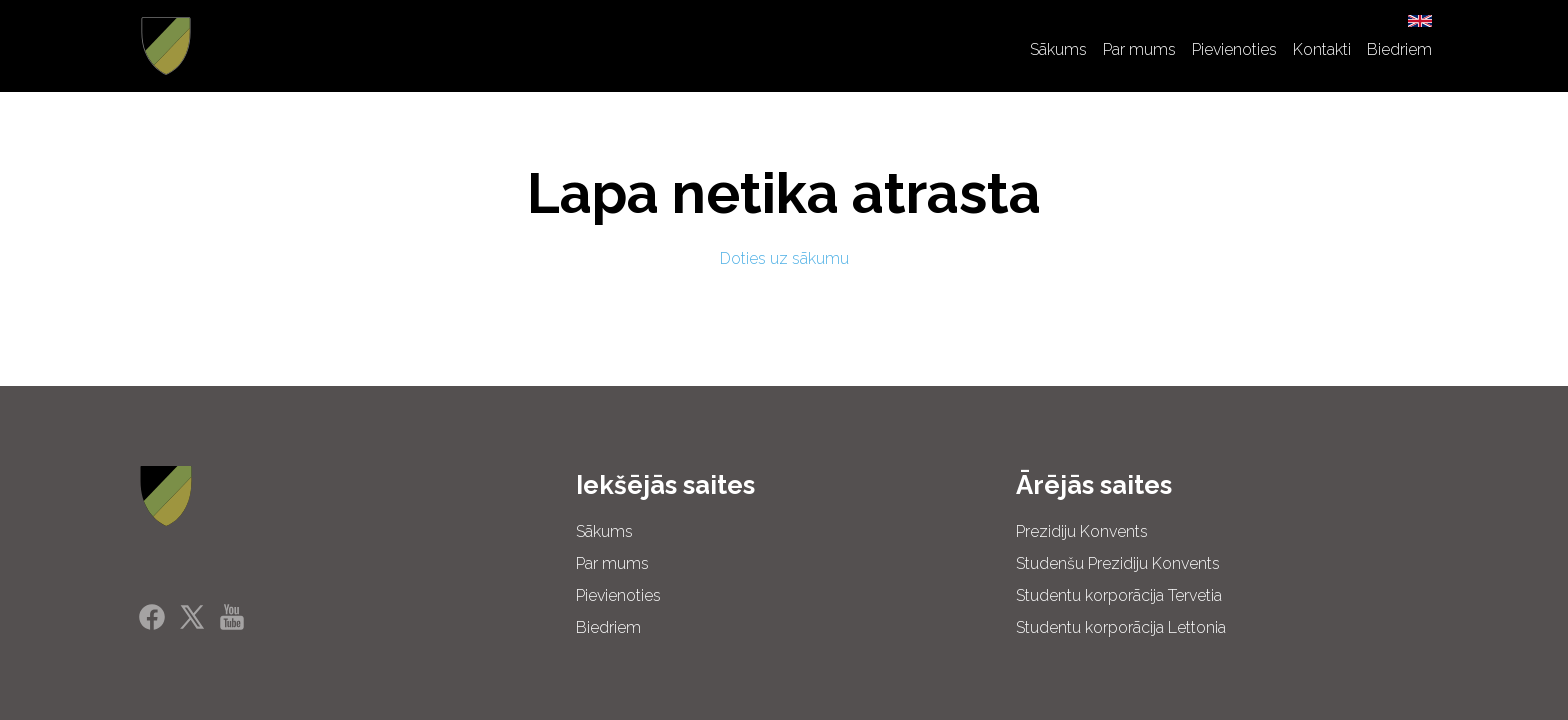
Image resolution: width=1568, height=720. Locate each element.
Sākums (1058, 49)
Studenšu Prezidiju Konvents (1118, 563)
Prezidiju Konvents (1082, 531)
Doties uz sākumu (784, 258)
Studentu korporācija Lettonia (1121, 627)
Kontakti (1322, 49)
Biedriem (1399, 49)
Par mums (1139, 49)
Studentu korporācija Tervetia (1119, 595)
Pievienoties (1234, 49)
